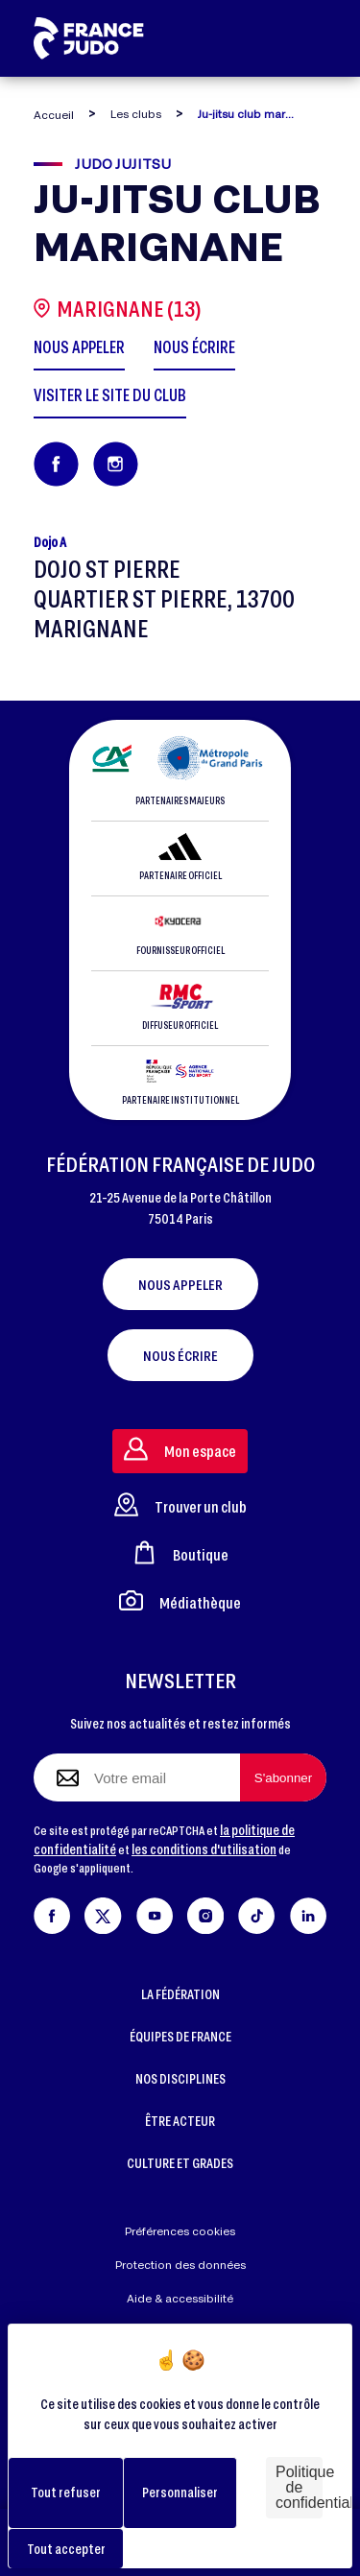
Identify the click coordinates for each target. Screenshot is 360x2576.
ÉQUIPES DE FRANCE (180, 2036)
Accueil (54, 114)
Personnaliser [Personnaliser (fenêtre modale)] (180, 2492)
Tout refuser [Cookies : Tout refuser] (66, 2492)
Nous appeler (180, 1284)
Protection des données (180, 2264)
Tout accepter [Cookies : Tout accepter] (66, 2548)
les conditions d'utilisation (204, 1849)
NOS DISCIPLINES (180, 2078)
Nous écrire (180, 1355)
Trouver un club (180, 1504)
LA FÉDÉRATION (180, 1994)
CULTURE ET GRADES (180, 2163)
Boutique (180, 1552)
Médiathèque (180, 1600)
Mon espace (180, 1449)
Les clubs (135, 113)
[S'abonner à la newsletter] (283, 1777)
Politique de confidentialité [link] (299, 2487)
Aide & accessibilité (180, 2298)
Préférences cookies (180, 2231)
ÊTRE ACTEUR (180, 2120)
